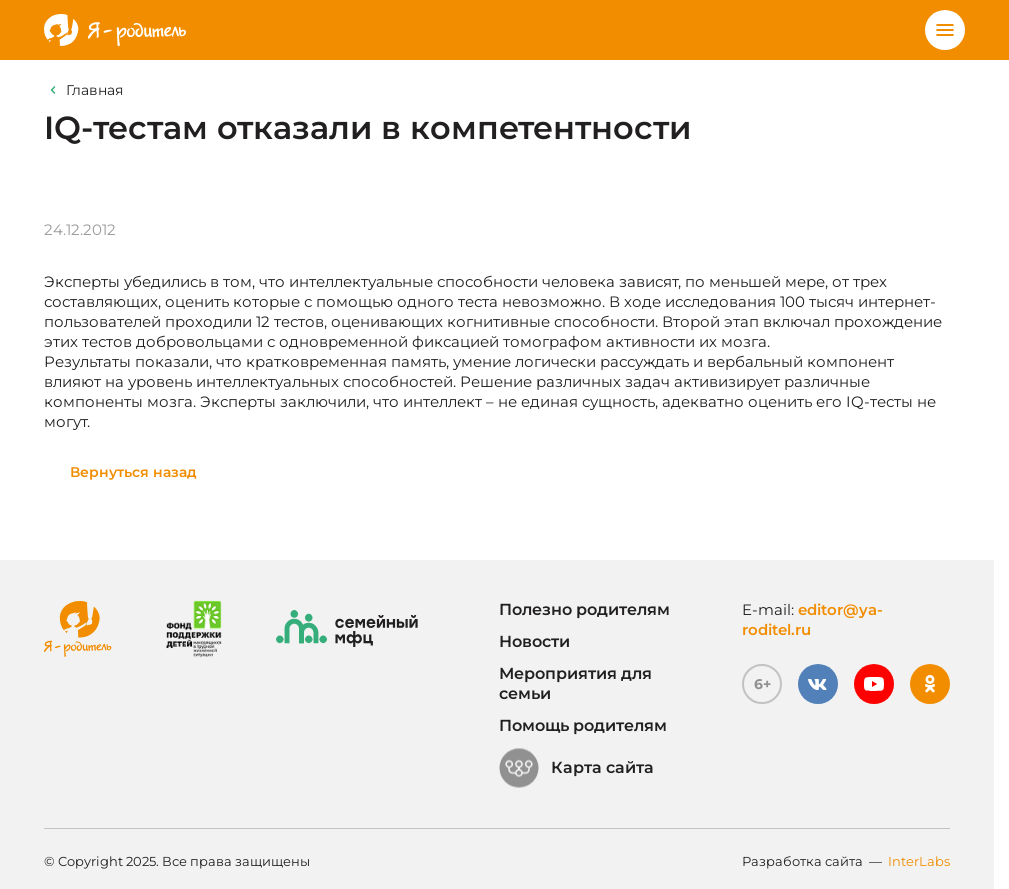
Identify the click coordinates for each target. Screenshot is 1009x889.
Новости (534, 641)
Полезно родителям (584, 609)
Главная (94, 90)
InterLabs (919, 861)
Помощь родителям (583, 725)
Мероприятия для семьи (575, 683)
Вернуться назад (133, 472)
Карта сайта (576, 768)
